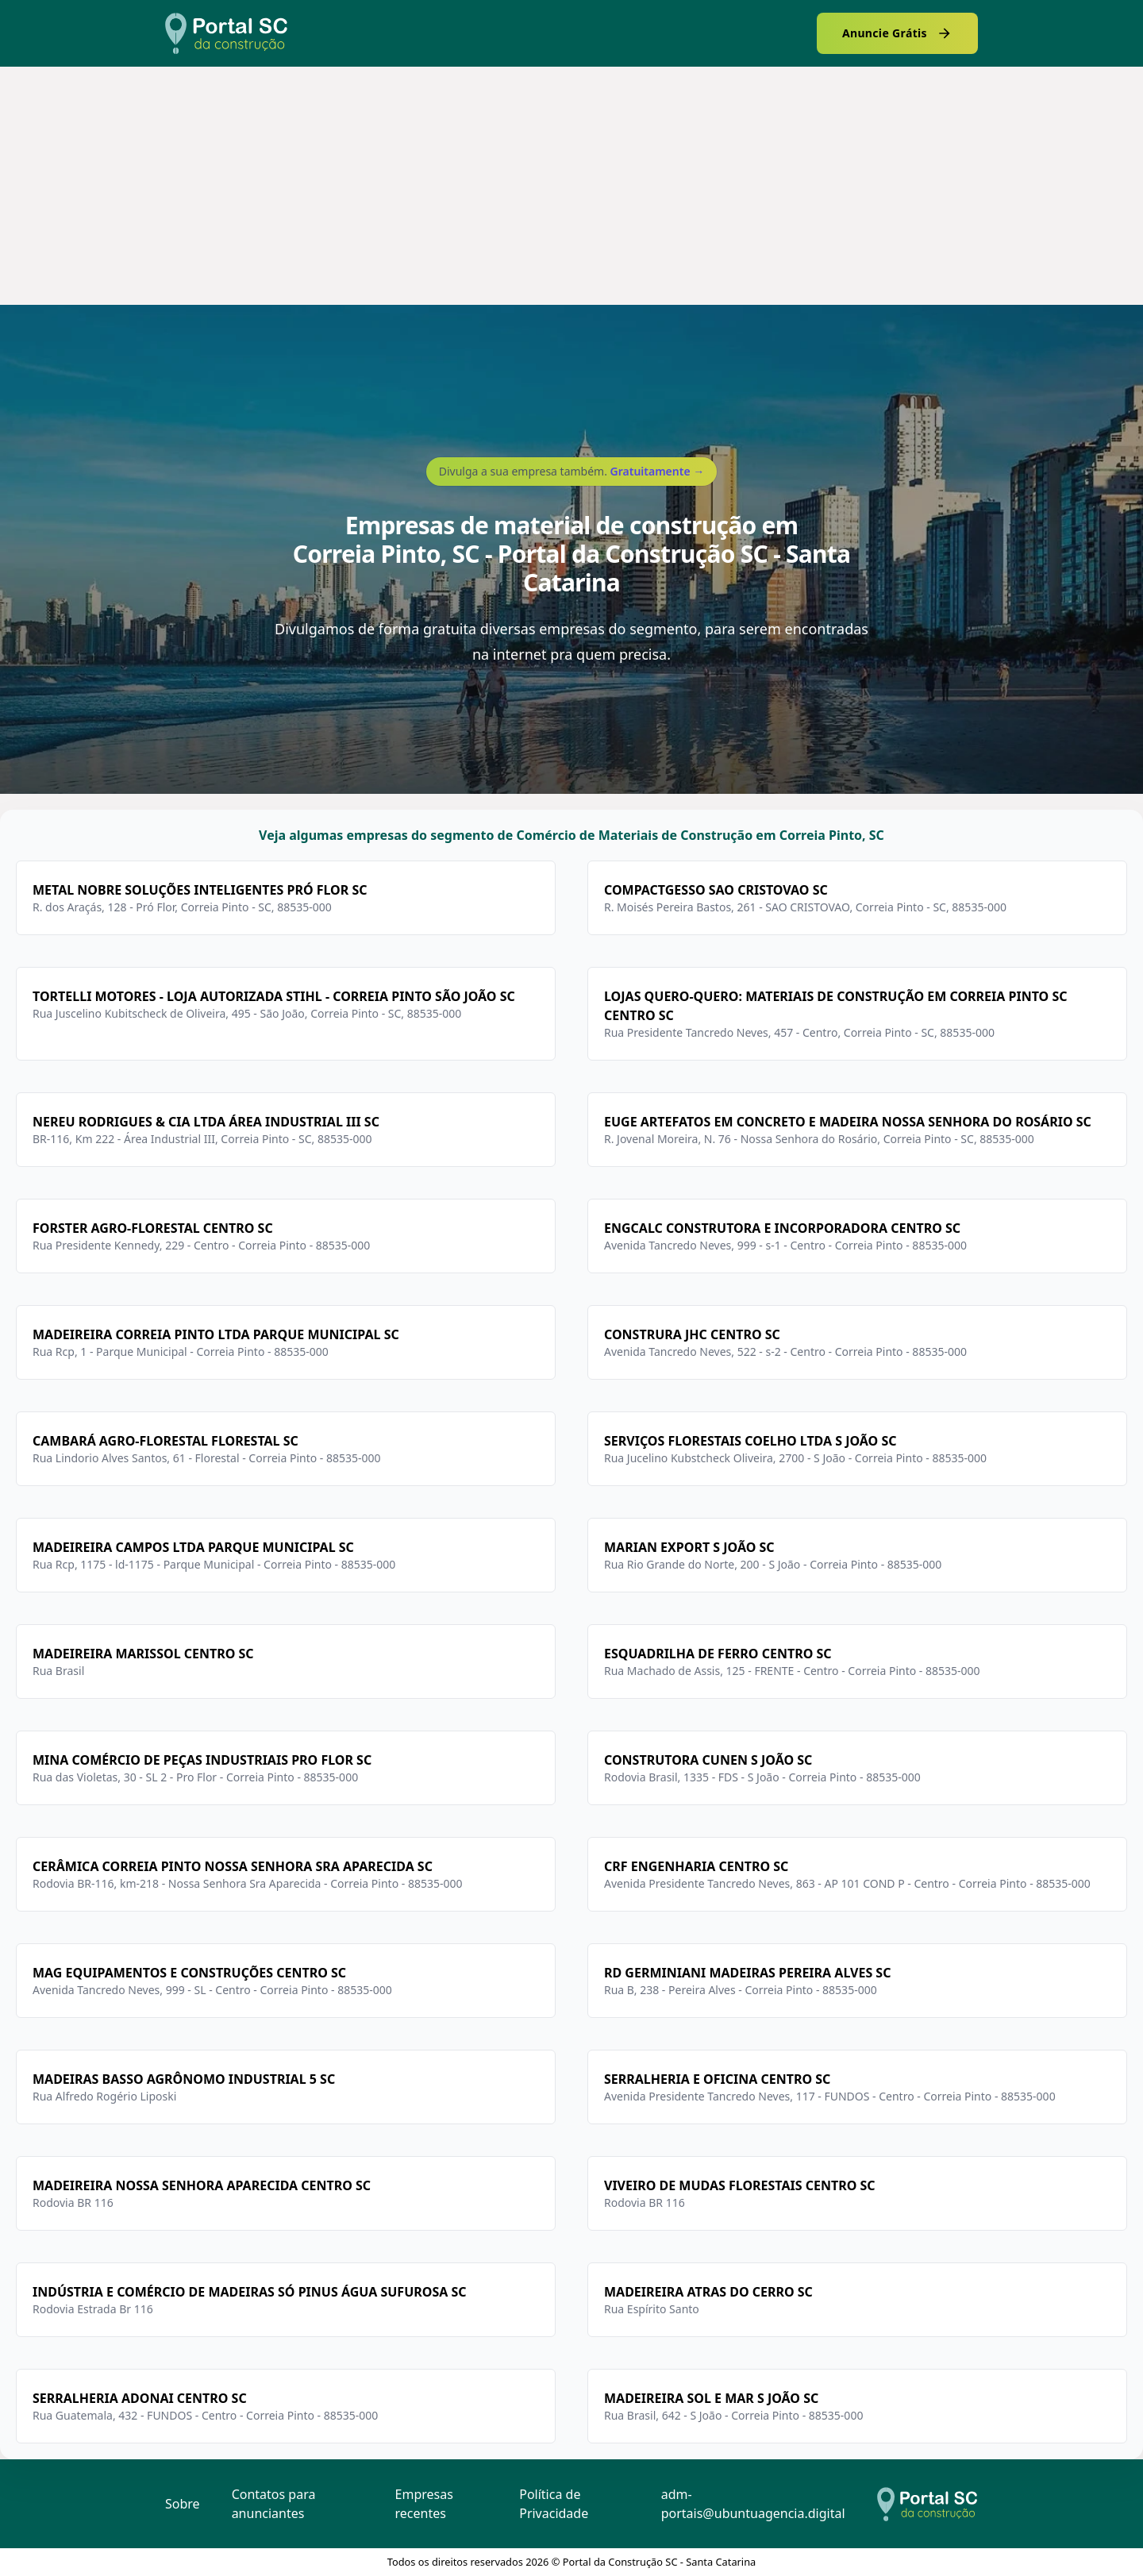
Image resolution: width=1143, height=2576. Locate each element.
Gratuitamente (657, 471)
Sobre (182, 2503)
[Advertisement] (571, 186)
